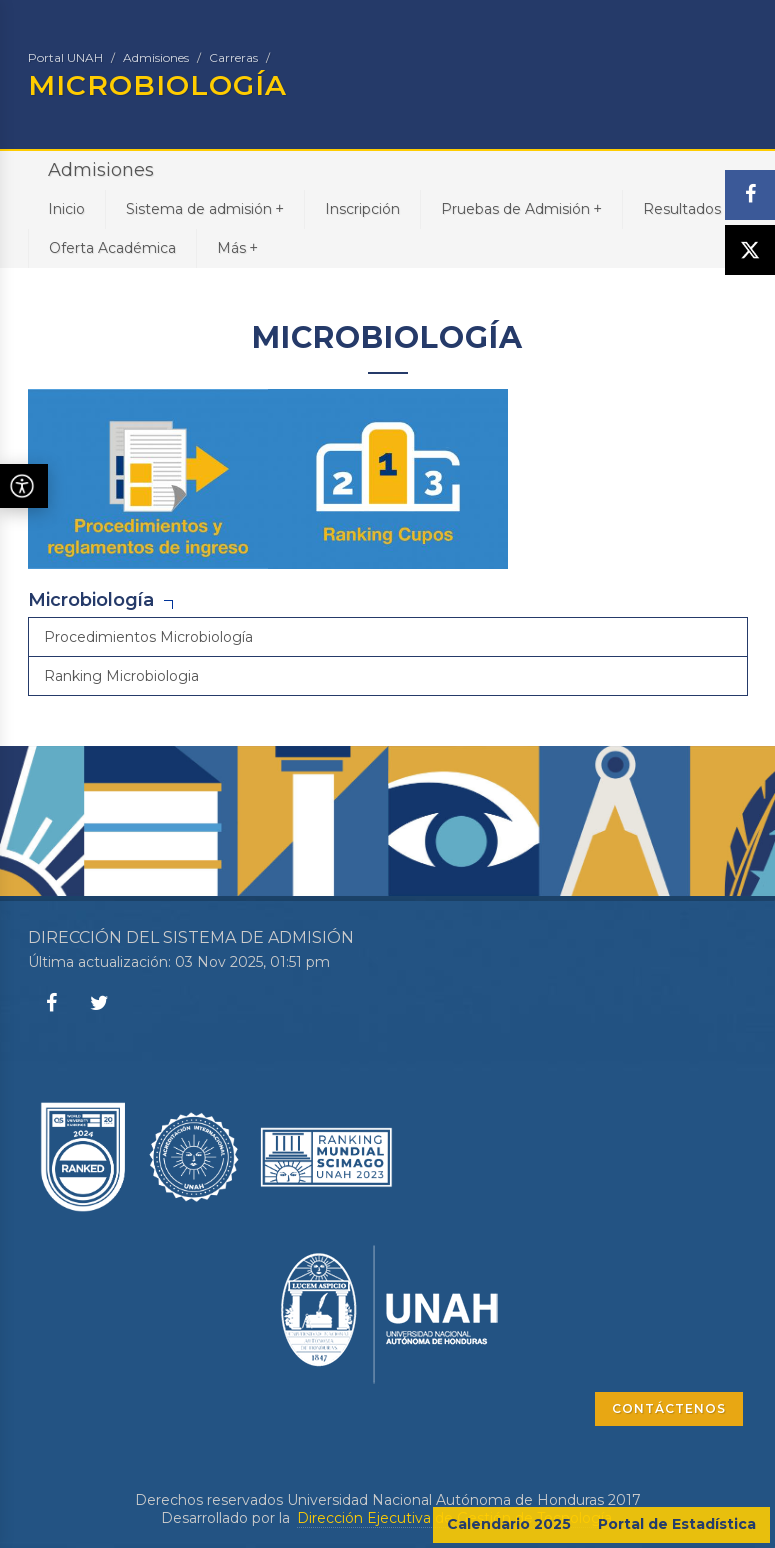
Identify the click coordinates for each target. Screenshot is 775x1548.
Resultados (682, 209)
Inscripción (362, 209)
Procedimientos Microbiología (148, 637)
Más (237, 247)
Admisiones (156, 57)
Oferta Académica (112, 248)
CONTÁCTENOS (669, 1408)
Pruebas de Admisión (521, 208)
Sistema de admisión (205, 208)
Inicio (66, 209)
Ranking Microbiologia (121, 676)
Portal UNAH (65, 57)
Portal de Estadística (677, 1524)
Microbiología (91, 600)
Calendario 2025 (509, 1524)
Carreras (233, 57)
